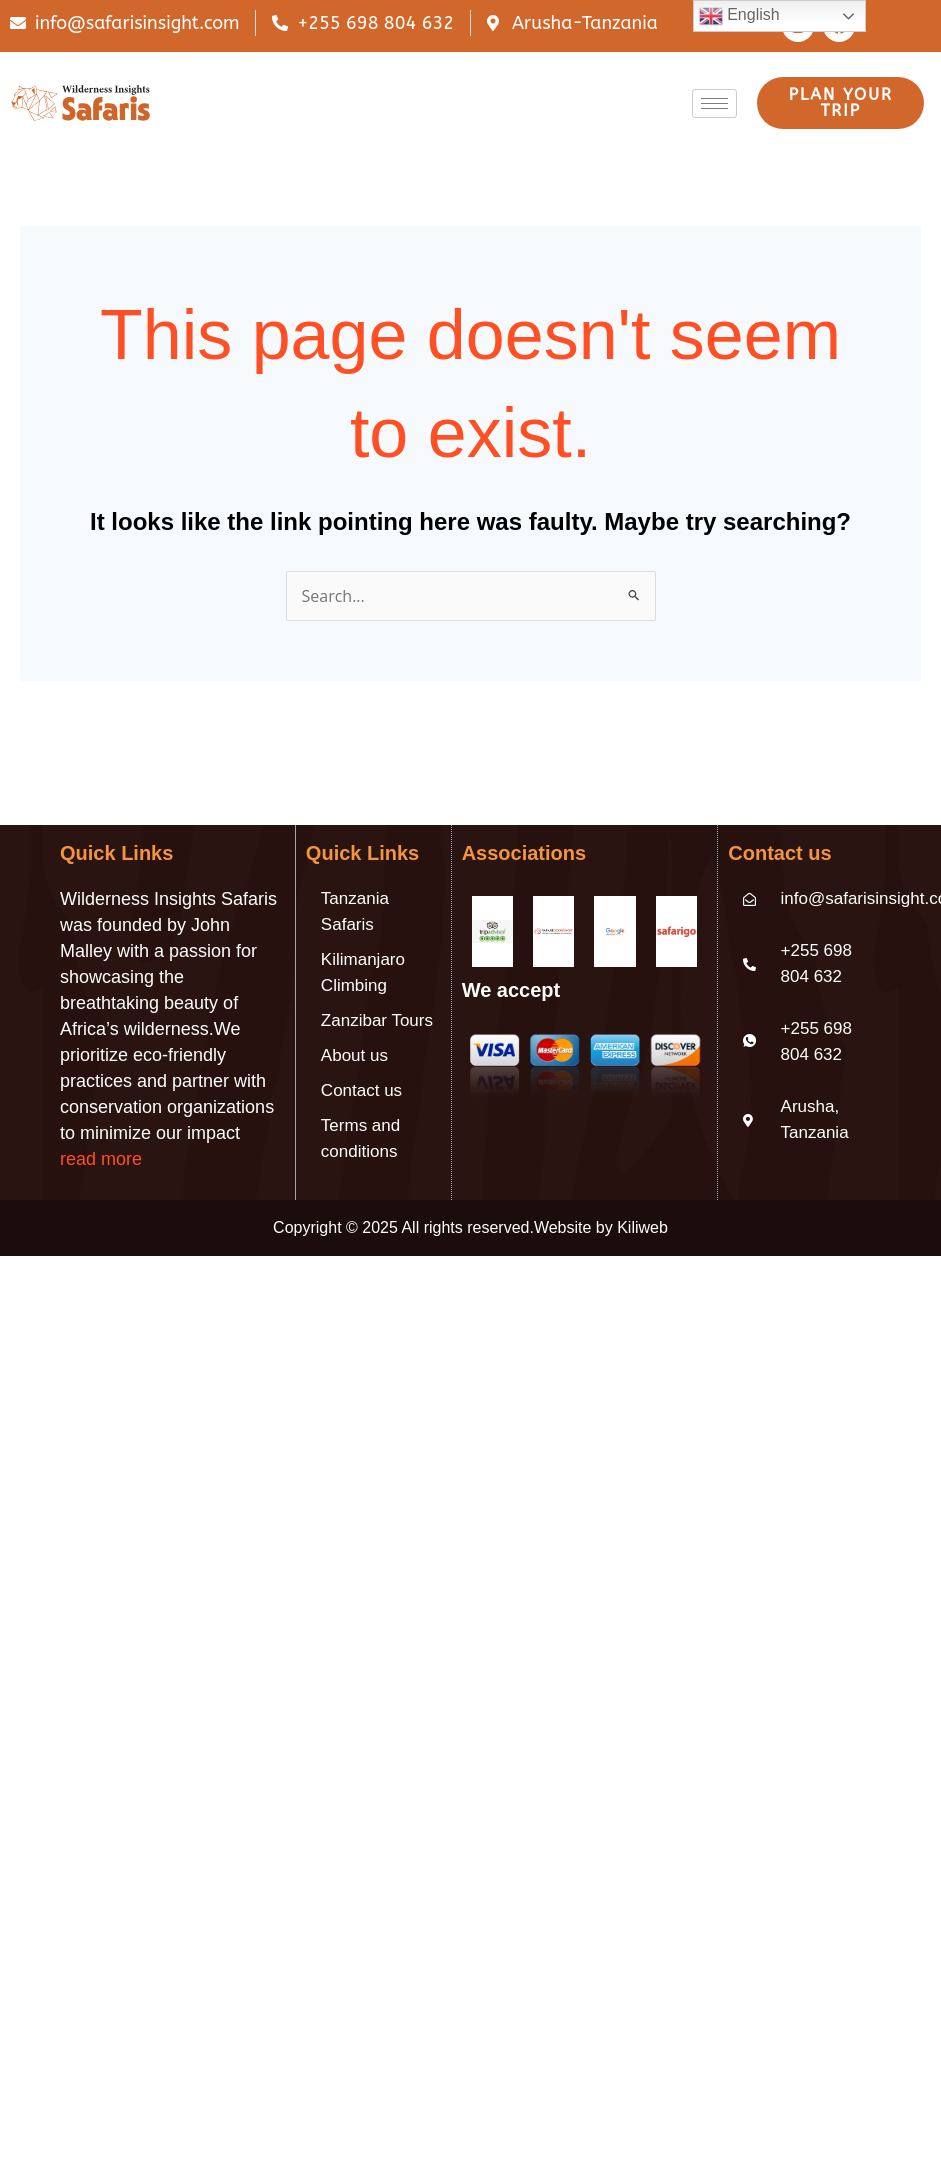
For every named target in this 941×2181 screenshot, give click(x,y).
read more (101, 1159)
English (739, 16)
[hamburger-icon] (714, 103)
